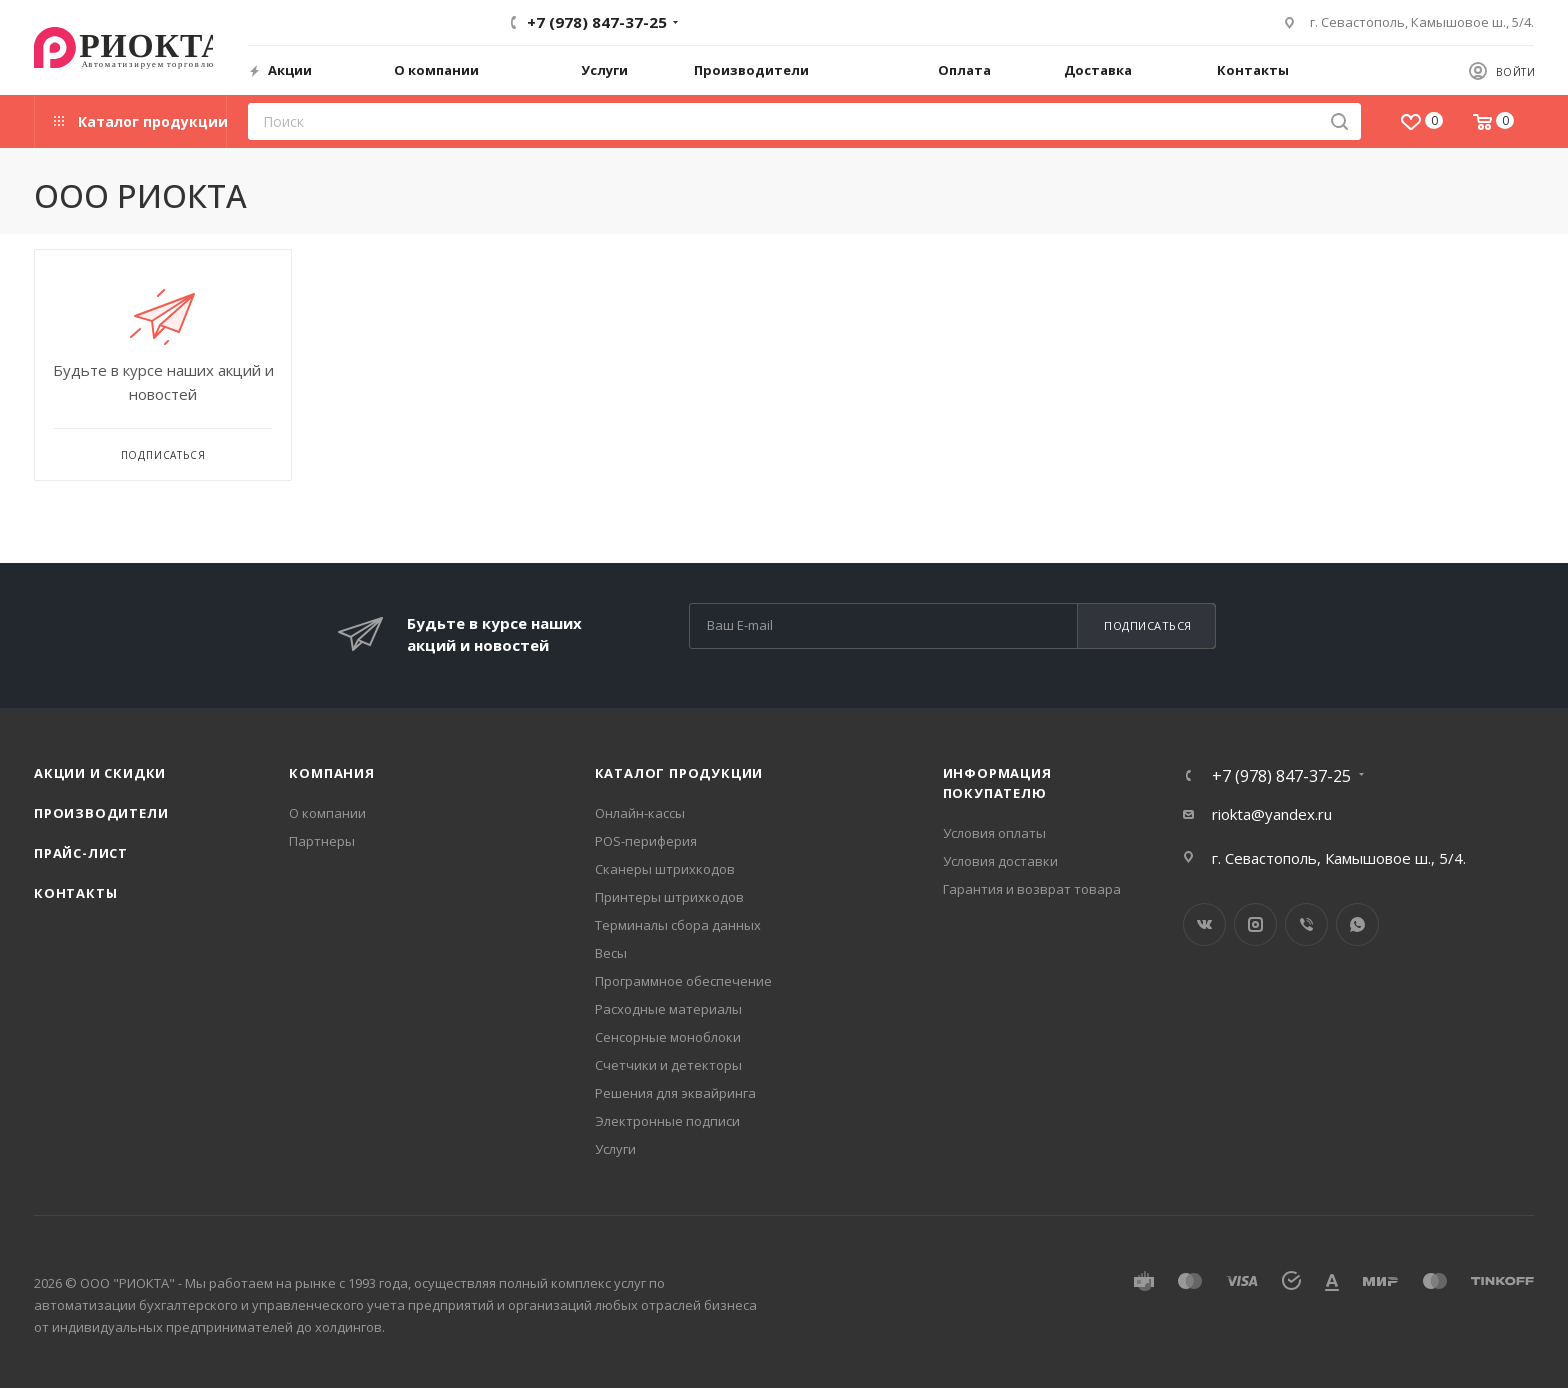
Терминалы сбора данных (678, 925)
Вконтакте (1204, 924)
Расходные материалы (668, 1009)
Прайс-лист (81, 853)
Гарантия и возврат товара (1032, 889)
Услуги (615, 1149)
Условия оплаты (994, 833)
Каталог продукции (679, 773)
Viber (1306, 924)
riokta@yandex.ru (1272, 814)
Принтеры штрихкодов (669, 897)
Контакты (75, 893)
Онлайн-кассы (640, 813)
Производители (101, 813)
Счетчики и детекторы (668, 1065)
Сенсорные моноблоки (668, 1037)
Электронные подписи (667, 1121)
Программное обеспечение (683, 981)
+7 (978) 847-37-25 (597, 22)
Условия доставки (1000, 861)
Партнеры (322, 841)
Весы (611, 953)
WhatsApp (1357, 924)
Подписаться (1148, 625)
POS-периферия (646, 841)
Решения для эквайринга (675, 1093)
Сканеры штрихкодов (665, 869)
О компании (327, 813)
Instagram (1255, 924)
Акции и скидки (100, 773)
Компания (331, 773)
